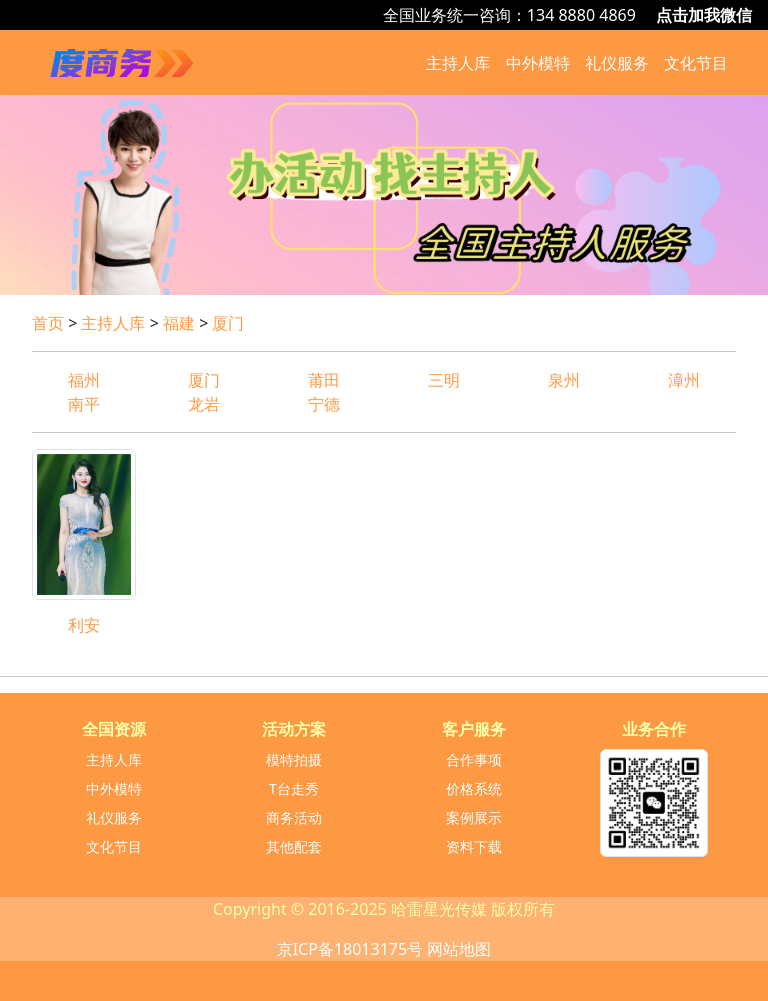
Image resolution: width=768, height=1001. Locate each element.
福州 (84, 380)
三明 (444, 380)
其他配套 (294, 846)
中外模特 (538, 63)
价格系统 (474, 788)
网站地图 (459, 949)
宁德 (332, 404)
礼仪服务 (617, 63)
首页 (48, 323)
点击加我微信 (704, 15)
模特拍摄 (294, 759)
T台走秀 (294, 788)
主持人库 (458, 63)
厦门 (228, 323)
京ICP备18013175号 (350, 949)
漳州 (684, 380)
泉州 (564, 380)
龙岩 (204, 404)
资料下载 (474, 846)
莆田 (324, 380)
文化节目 (696, 63)
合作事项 (474, 759)
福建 (179, 323)
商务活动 (294, 817)
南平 (84, 404)
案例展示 (474, 817)
